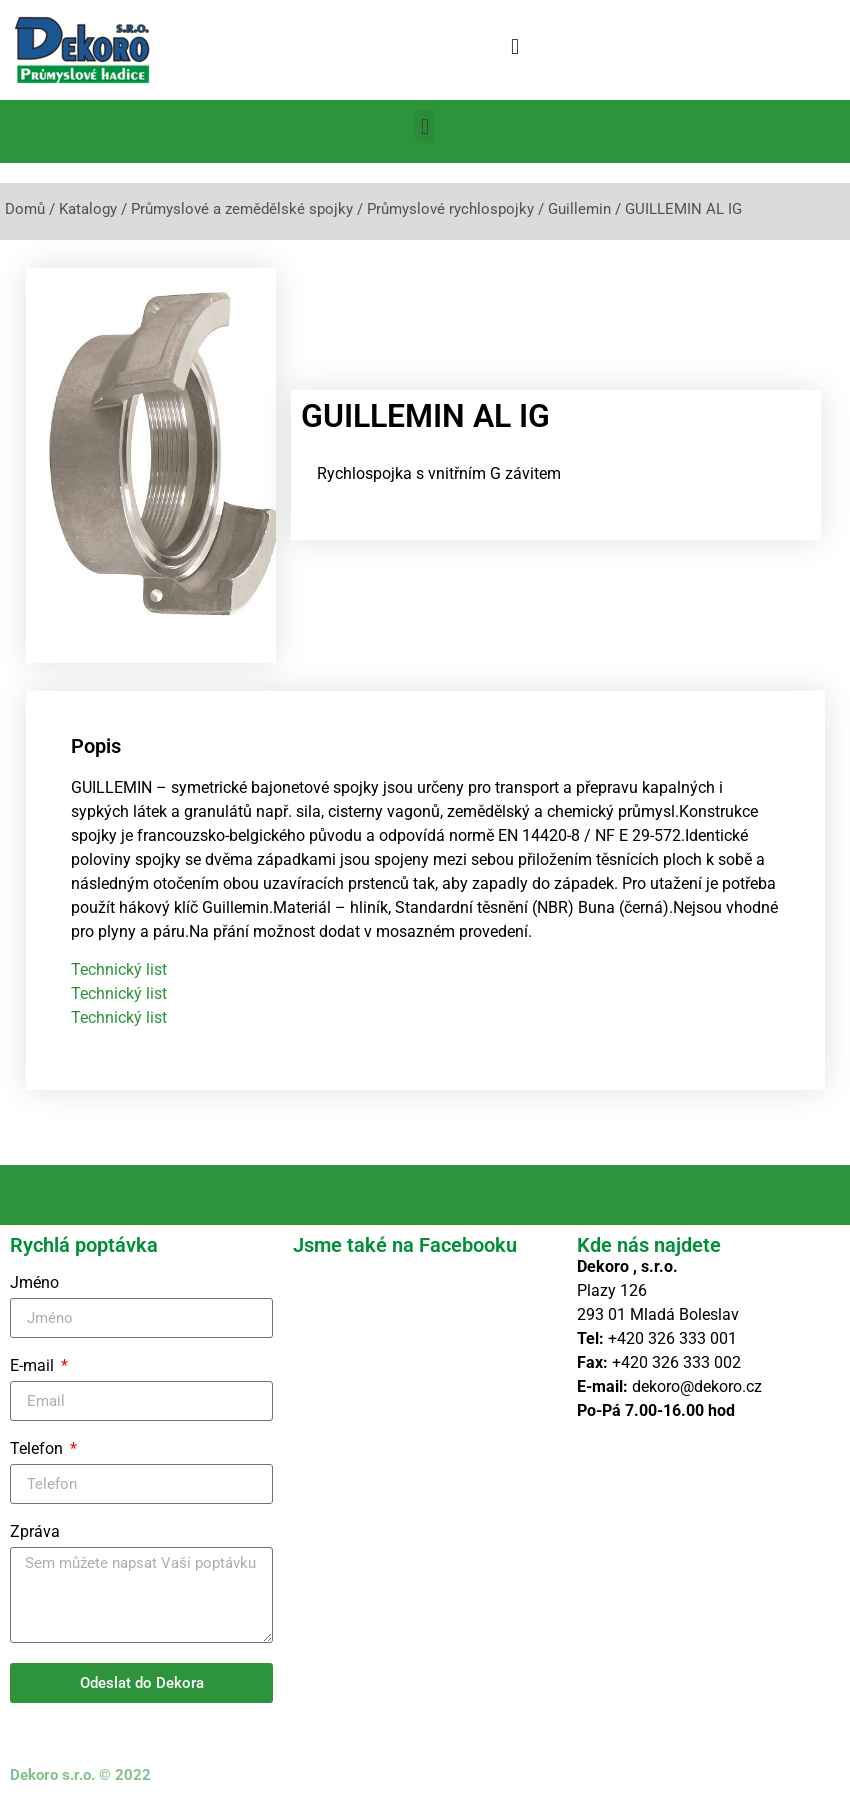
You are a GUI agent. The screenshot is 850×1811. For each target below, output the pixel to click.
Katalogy (88, 209)
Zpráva (35, 1532)
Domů (25, 209)
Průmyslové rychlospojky (450, 209)
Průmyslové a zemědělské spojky (242, 209)
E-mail (34, 1366)
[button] (514, 46)
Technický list (119, 969)
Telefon (38, 1449)
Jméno (34, 1283)
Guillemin (579, 209)
